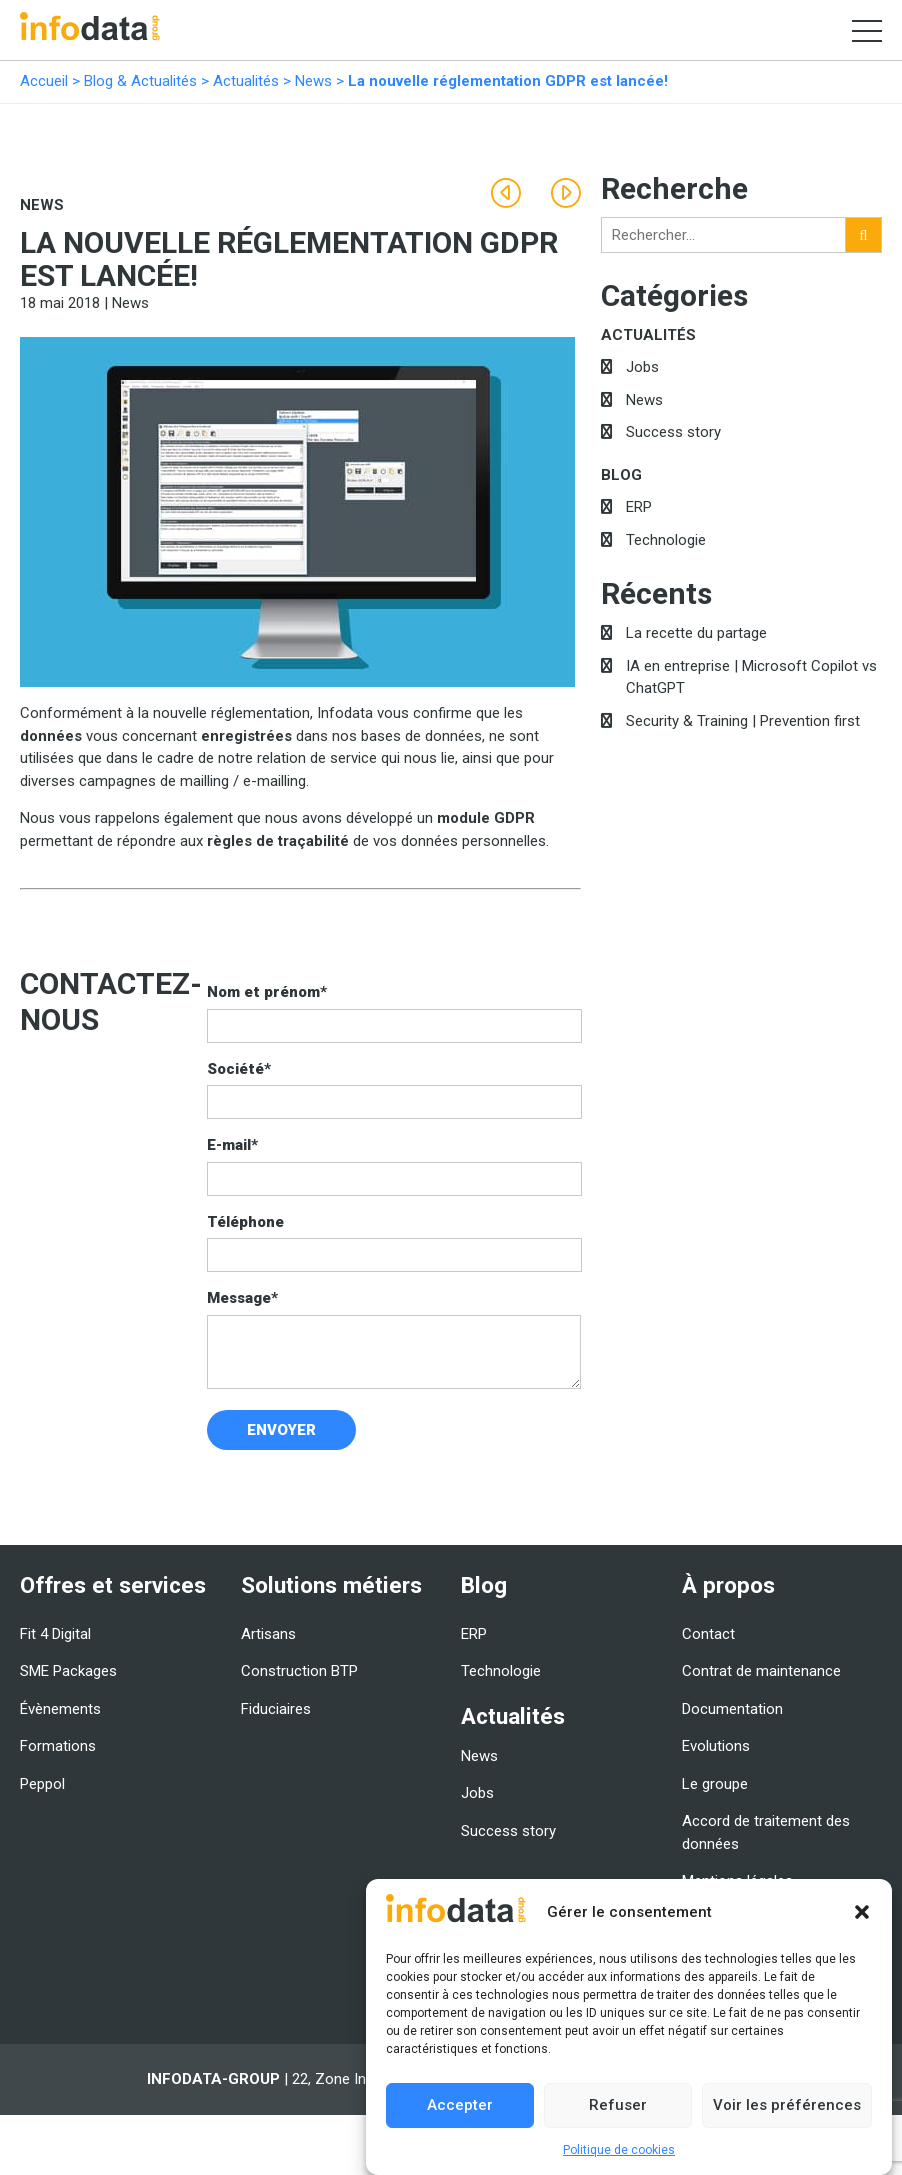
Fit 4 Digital (55, 1634)
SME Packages (68, 1671)
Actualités (246, 81)
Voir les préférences (787, 2106)
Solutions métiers (331, 1585)
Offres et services (113, 1585)
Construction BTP (299, 1671)
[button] (862, 1913)
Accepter (460, 2106)
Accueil (44, 81)
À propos (728, 1585)
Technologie (666, 540)
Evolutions (716, 1746)
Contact (708, 1634)
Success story (673, 432)
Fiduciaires (276, 1709)
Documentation (732, 1709)
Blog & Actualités (140, 81)
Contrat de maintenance (761, 1671)
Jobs (642, 367)
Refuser (618, 2106)
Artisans (268, 1634)
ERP (639, 507)
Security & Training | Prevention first (743, 721)
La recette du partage (696, 633)
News (313, 81)
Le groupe (715, 1784)
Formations (58, 1746)
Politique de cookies (619, 2151)
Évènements (60, 1709)
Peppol (42, 1784)
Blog (621, 475)
